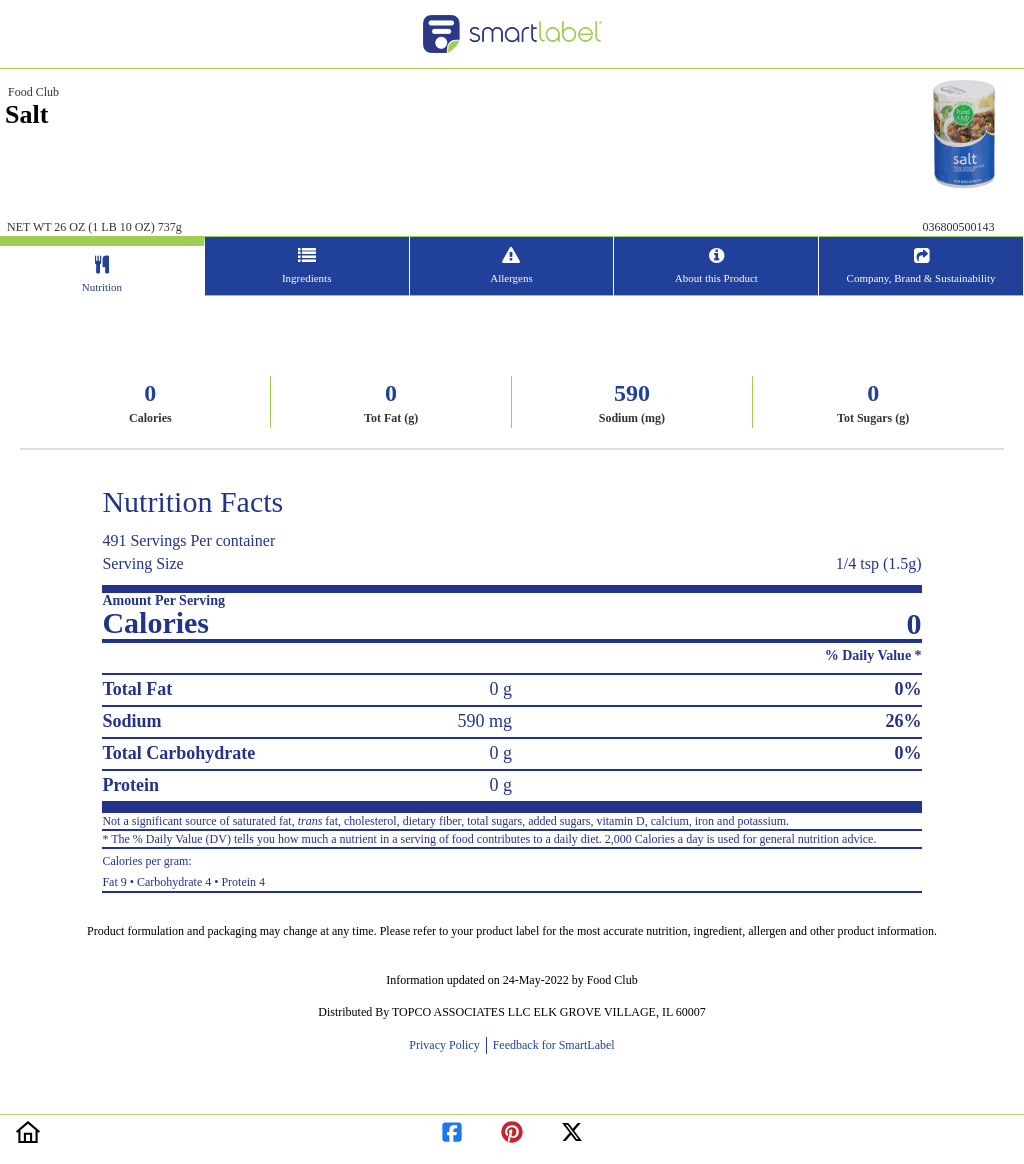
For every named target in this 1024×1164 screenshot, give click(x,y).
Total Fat (137, 689)
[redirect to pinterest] (512, 1128)
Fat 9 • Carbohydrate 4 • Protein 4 (511, 869)
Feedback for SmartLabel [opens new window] (552, 1045)
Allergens (511, 278)
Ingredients (306, 278)
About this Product (716, 278)
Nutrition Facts (192, 501)
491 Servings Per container (188, 540)
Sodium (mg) (632, 418)
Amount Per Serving (163, 600)
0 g (500, 689)
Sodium (131, 721)
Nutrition (102, 287)
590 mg (484, 721)
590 (632, 393)
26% (904, 721)
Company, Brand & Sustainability (921, 278)
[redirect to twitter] (572, 1128)
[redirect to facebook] (452, 1128)
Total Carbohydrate (178, 753)
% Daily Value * (873, 655)
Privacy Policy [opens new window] (447, 1045)
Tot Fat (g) (391, 418)
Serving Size (142, 563)
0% (908, 689)
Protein (130, 785)
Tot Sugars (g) (873, 418)
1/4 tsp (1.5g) (879, 563)
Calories (150, 418)
